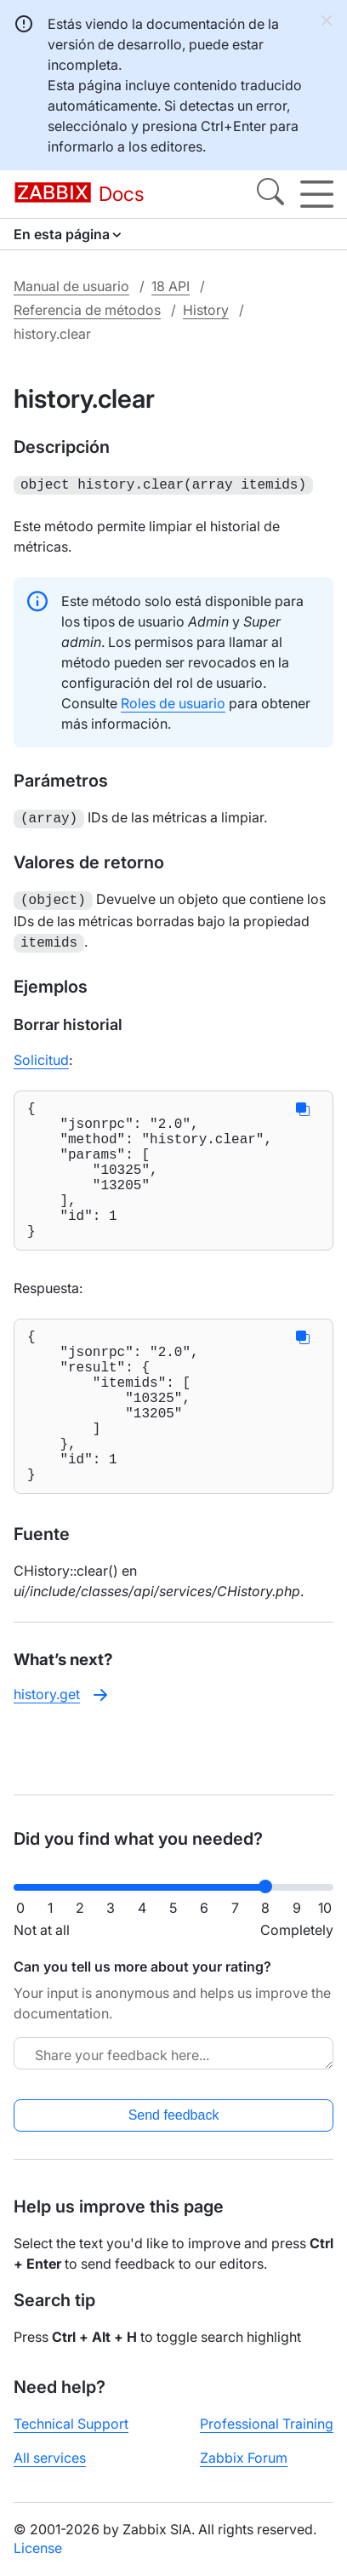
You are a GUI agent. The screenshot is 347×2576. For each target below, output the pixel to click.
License (38, 2547)
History (206, 309)
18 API (170, 286)
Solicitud (41, 1053)
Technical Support (71, 2423)
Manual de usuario (71, 286)
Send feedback (173, 2115)
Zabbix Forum (243, 2457)
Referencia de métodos (87, 309)
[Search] (270, 194)
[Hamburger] (316, 194)
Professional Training (266, 2423)
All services (50, 2457)
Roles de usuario (173, 701)
